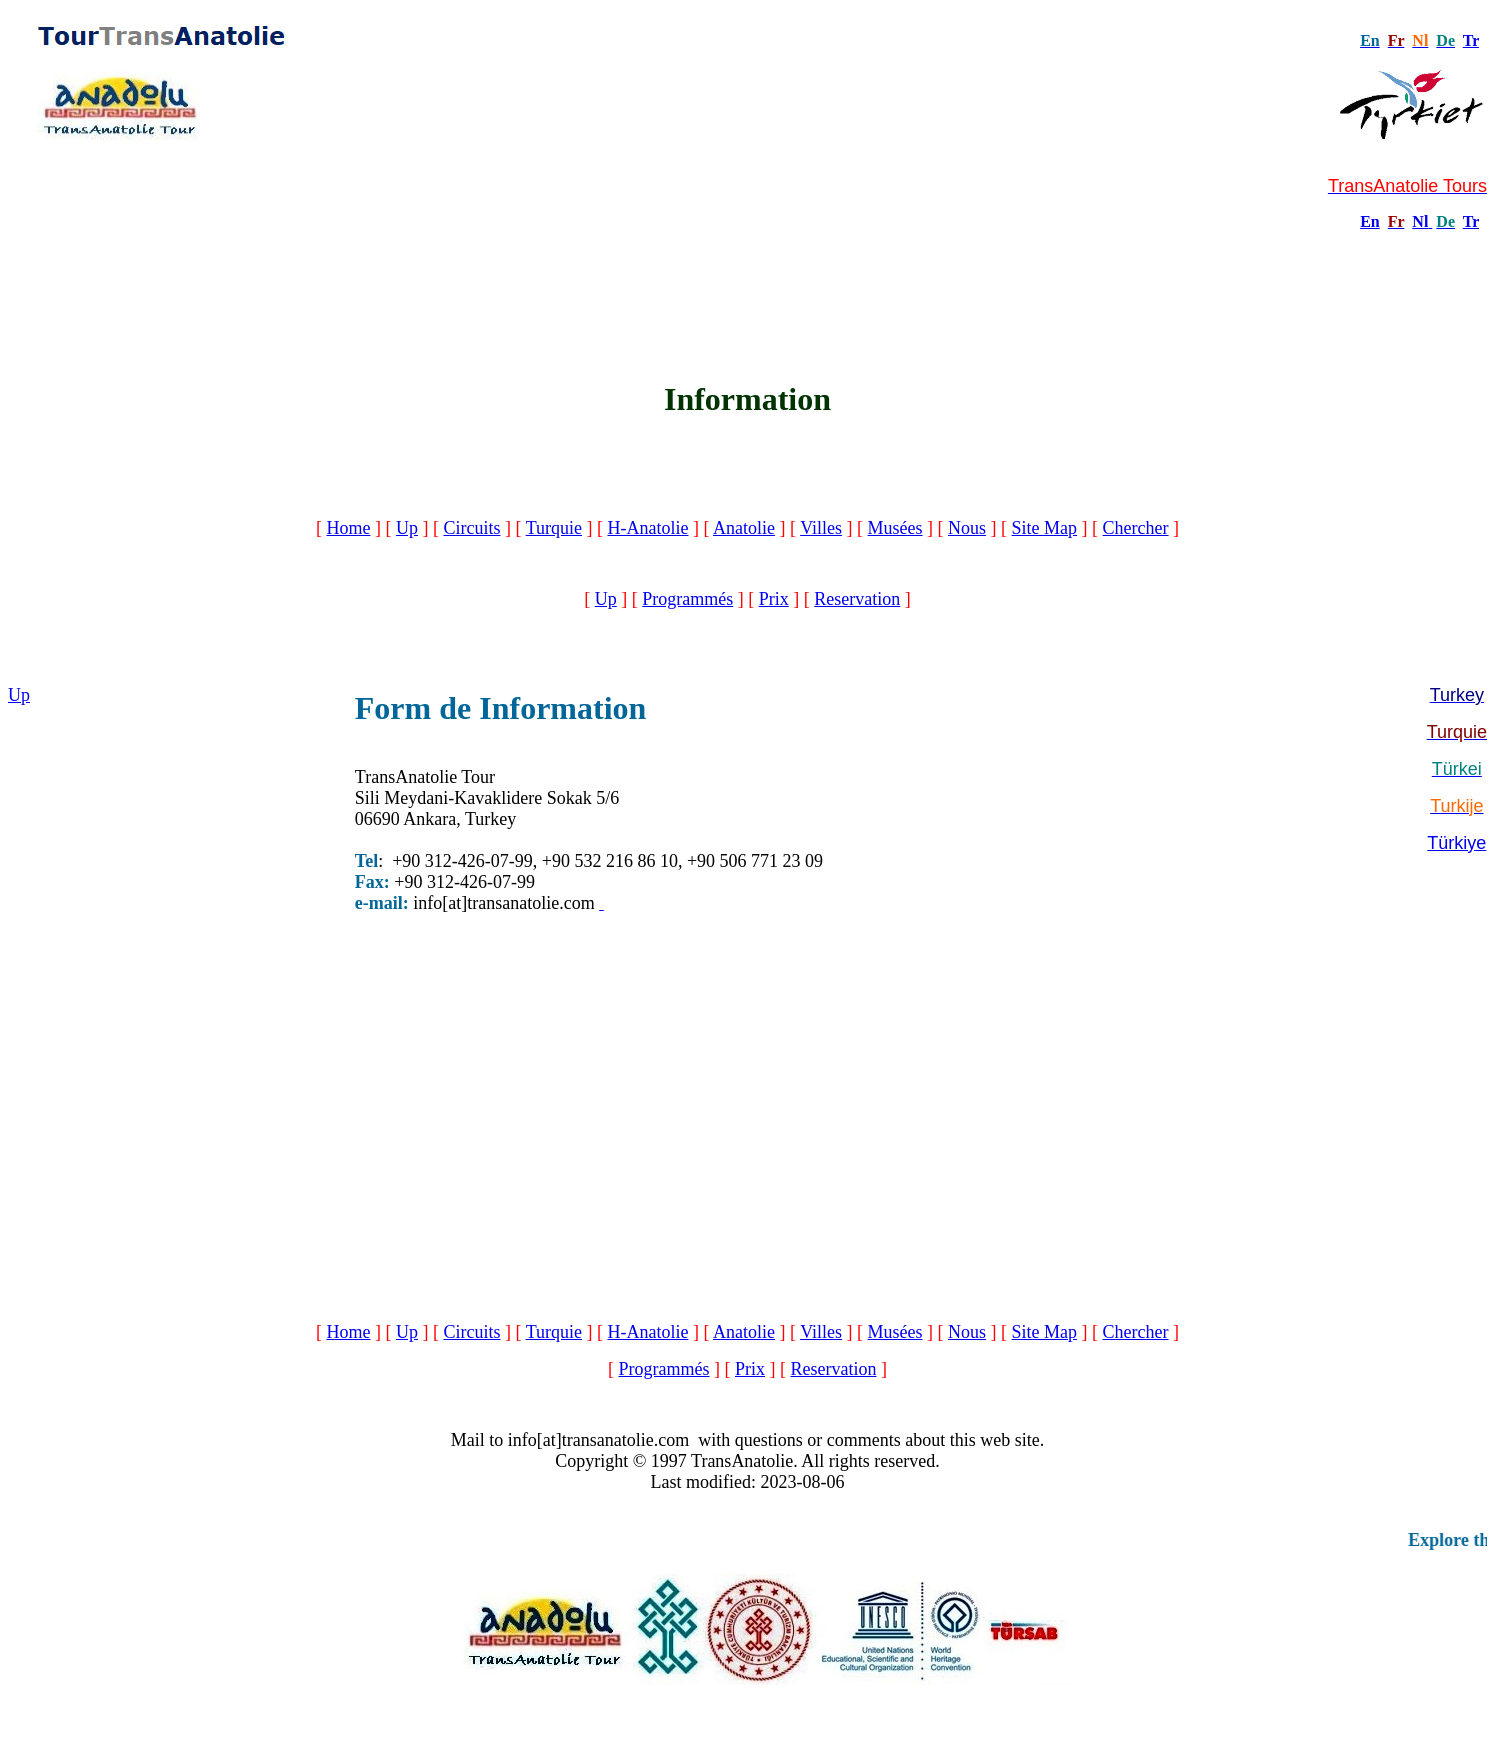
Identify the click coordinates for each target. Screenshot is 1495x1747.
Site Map (1045, 528)
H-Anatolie (647, 528)
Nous (967, 528)
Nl (1420, 221)
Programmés (687, 599)
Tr (1471, 40)
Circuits (471, 528)
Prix (774, 599)
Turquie (554, 528)
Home (348, 528)
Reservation (857, 599)
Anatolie (744, 528)
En (1370, 221)
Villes (821, 528)
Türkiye (1456, 843)
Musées (895, 528)
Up (407, 528)
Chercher (1136, 528)
